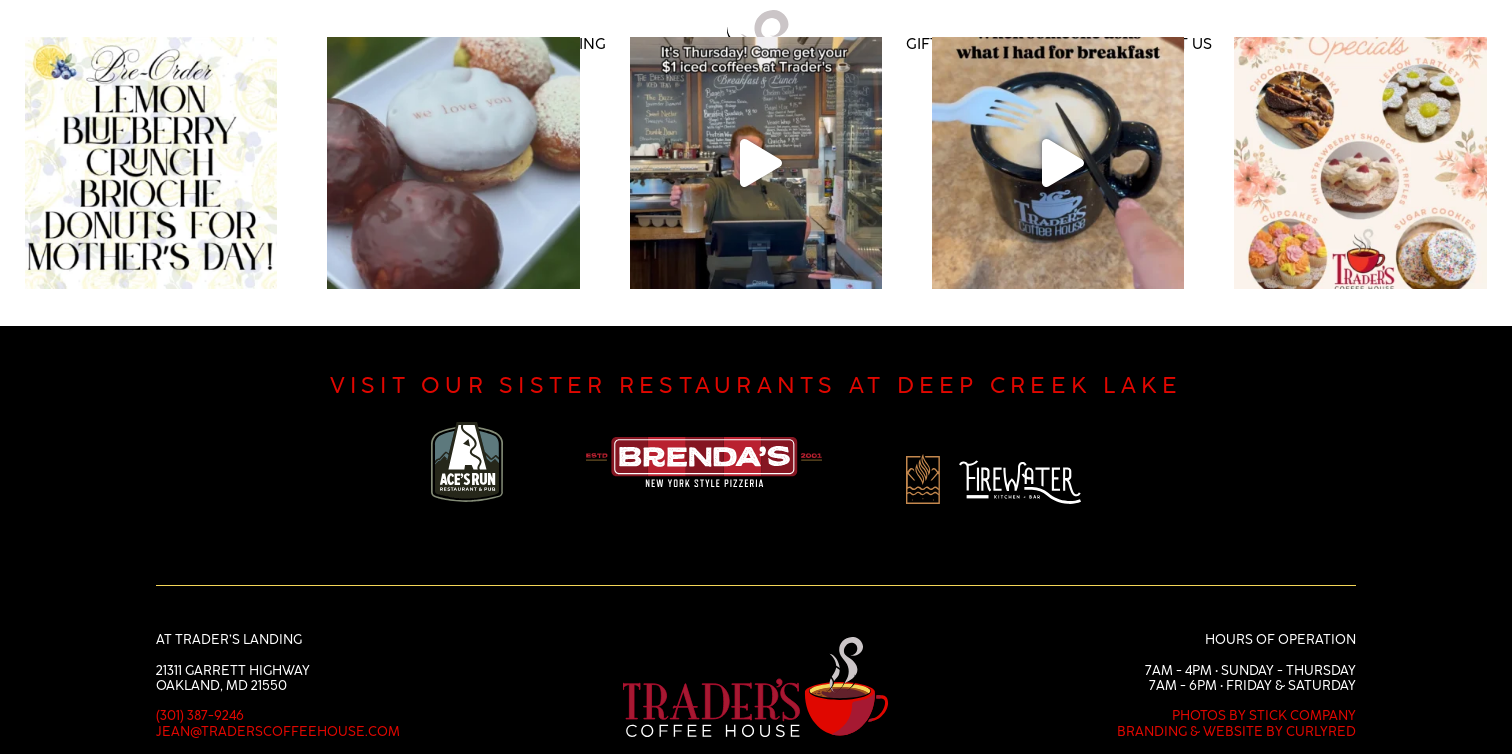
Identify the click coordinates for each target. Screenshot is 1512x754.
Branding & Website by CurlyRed (1236, 700)
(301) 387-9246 (200, 684)
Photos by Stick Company (1264, 684)
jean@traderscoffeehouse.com (278, 700)
